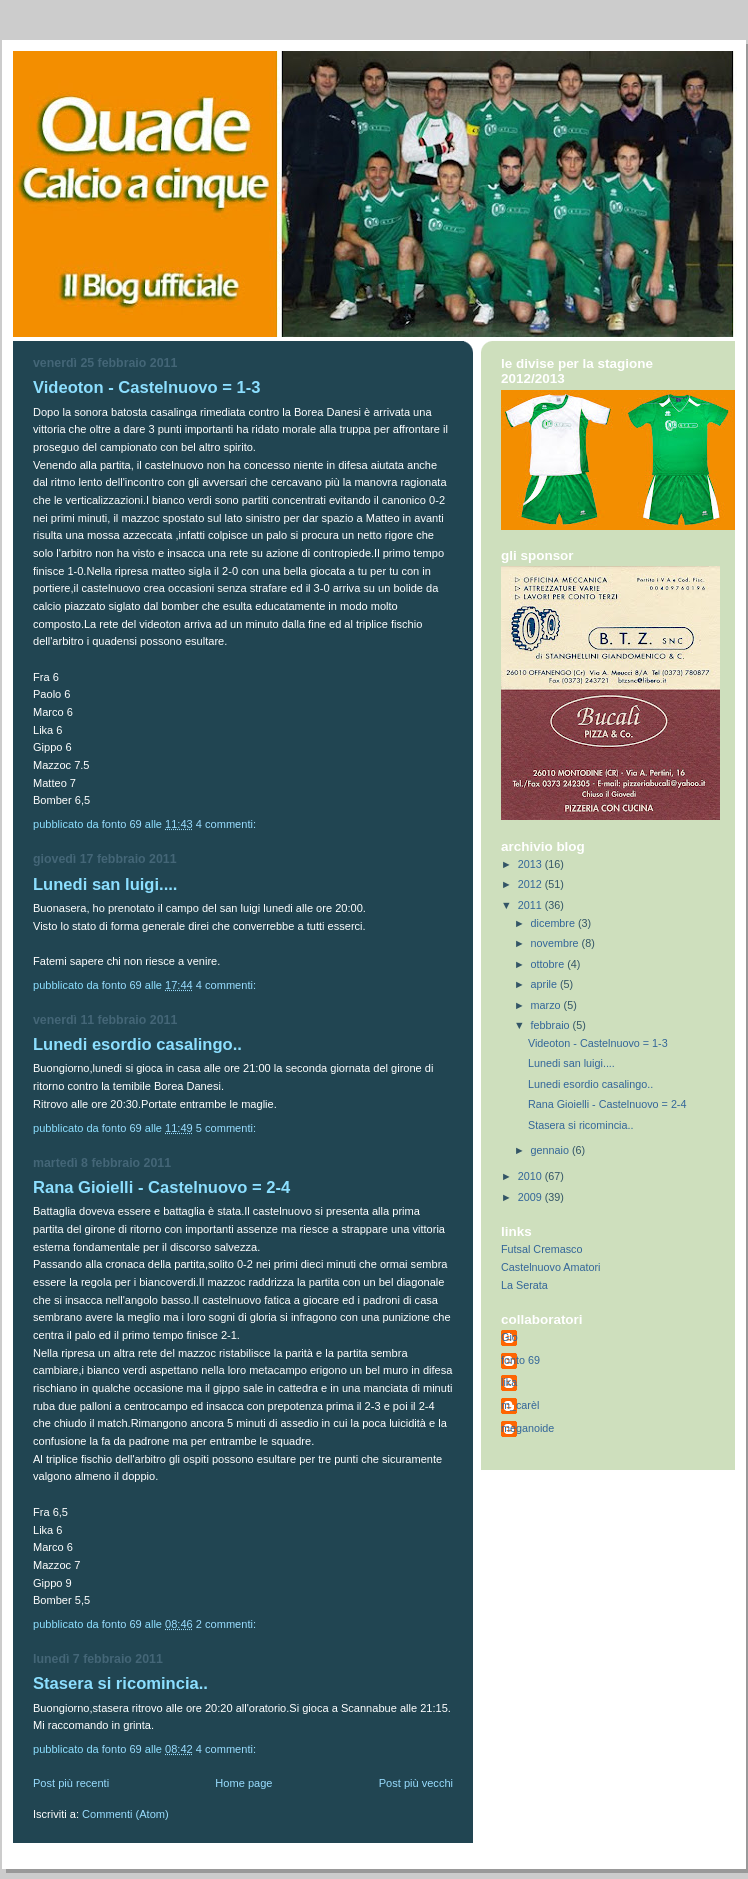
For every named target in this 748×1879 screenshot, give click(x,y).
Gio (509, 1337)
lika (509, 1382)
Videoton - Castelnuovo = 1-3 (146, 387)
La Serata (524, 1285)
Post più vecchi (416, 1783)
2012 (531, 884)
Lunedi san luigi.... (105, 884)
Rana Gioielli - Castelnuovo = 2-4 (161, 1187)
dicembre (554, 923)
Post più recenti (71, 1783)
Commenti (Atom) (125, 1814)
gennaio (551, 1150)
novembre (556, 943)
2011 (531, 905)
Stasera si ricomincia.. (120, 1683)
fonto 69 (520, 1360)
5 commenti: (227, 1128)
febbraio (552, 1025)
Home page (243, 1783)
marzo (547, 1005)
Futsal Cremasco (541, 1249)
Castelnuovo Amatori (550, 1267)
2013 (531, 864)
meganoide (527, 1428)
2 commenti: (227, 1624)
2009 (531, 1197)
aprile (545, 984)
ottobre (549, 964)
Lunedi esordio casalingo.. (137, 1044)
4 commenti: (227, 824)
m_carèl (520, 1405)
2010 (531, 1176)
